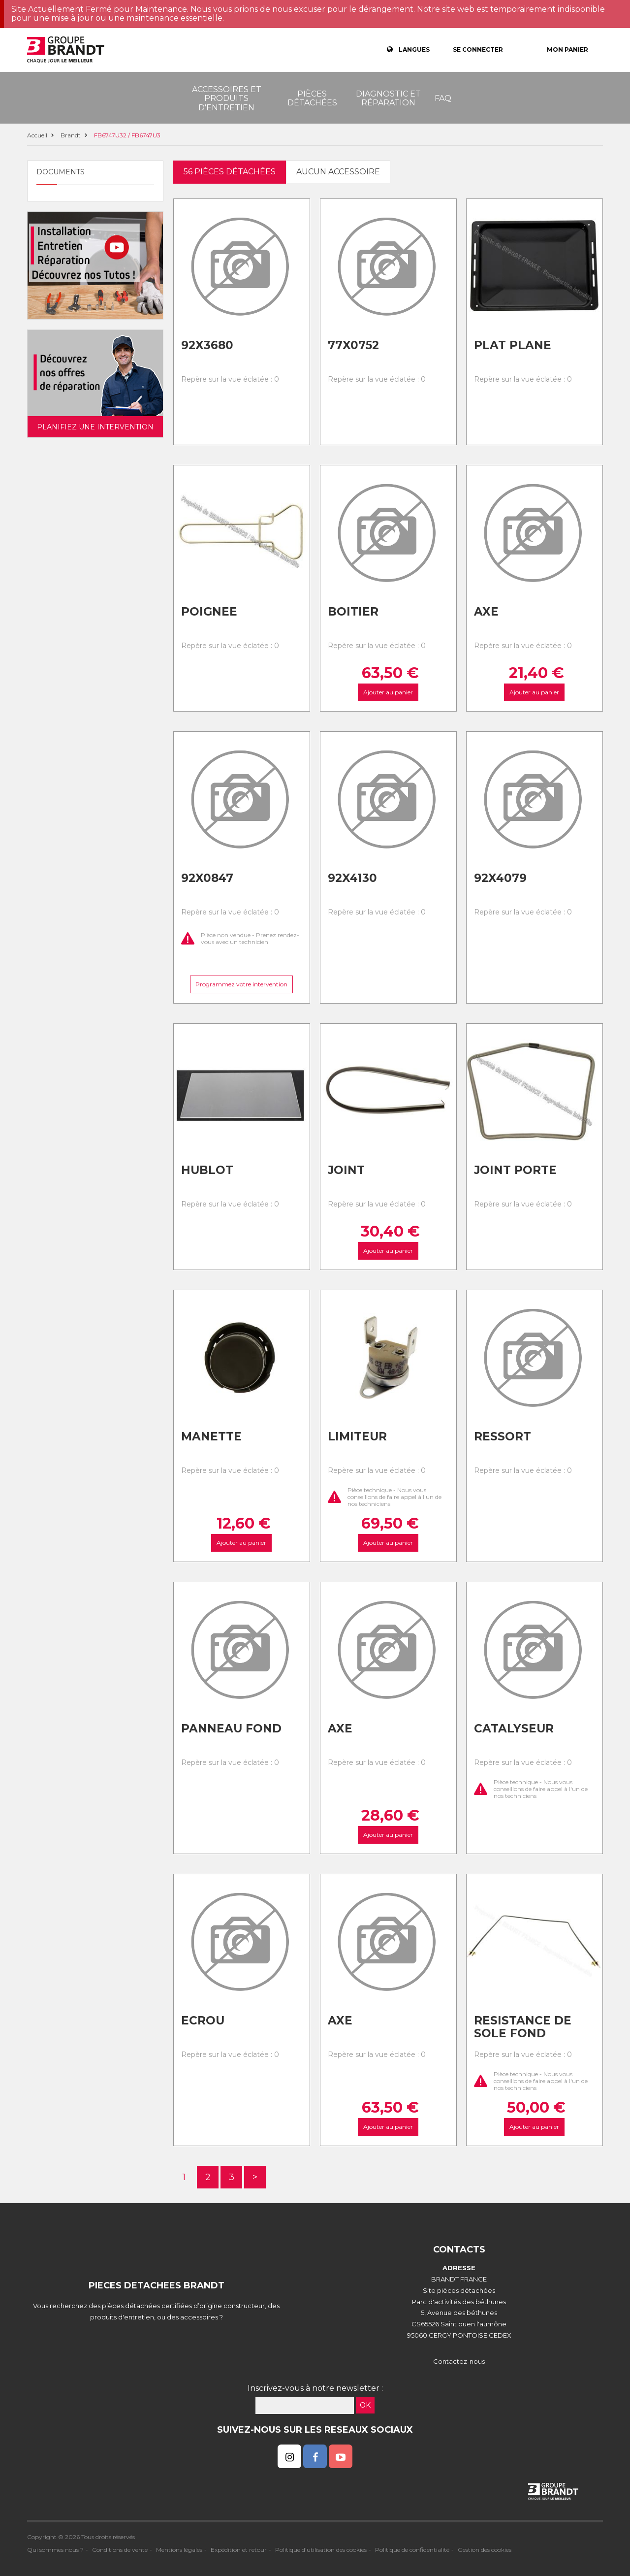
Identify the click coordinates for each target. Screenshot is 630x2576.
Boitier (353, 611)
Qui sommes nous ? (55, 2549)
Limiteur (357, 1436)
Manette (211, 1436)
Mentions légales (179, 2549)
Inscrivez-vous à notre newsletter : (315, 2388)
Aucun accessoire (338, 171)
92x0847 (207, 878)
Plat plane (512, 345)
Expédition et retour (239, 2549)
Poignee (209, 611)
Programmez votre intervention (241, 984)
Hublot (207, 1170)
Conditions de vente (120, 2549)
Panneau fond (231, 1728)
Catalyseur (514, 1728)
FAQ (443, 98)
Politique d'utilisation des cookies (321, 2549)
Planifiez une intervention (95, 427)
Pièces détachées (312, 98)
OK (365, 2405)
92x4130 (352, 878)
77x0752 (353, 345)
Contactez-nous (459, 2361)
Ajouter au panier (388, 692)
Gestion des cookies (484, 2549)
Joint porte (515, 1170)
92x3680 (207, 345)
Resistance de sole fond (522, 2027)
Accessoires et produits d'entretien (226, 98)
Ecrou (202, 2020)
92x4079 (500, 878)
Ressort (502, 1436)
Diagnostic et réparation (388, 98)
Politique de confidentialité (412, 2549)
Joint (346, 1170)
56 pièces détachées (230, 171)
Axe (486, 611)
